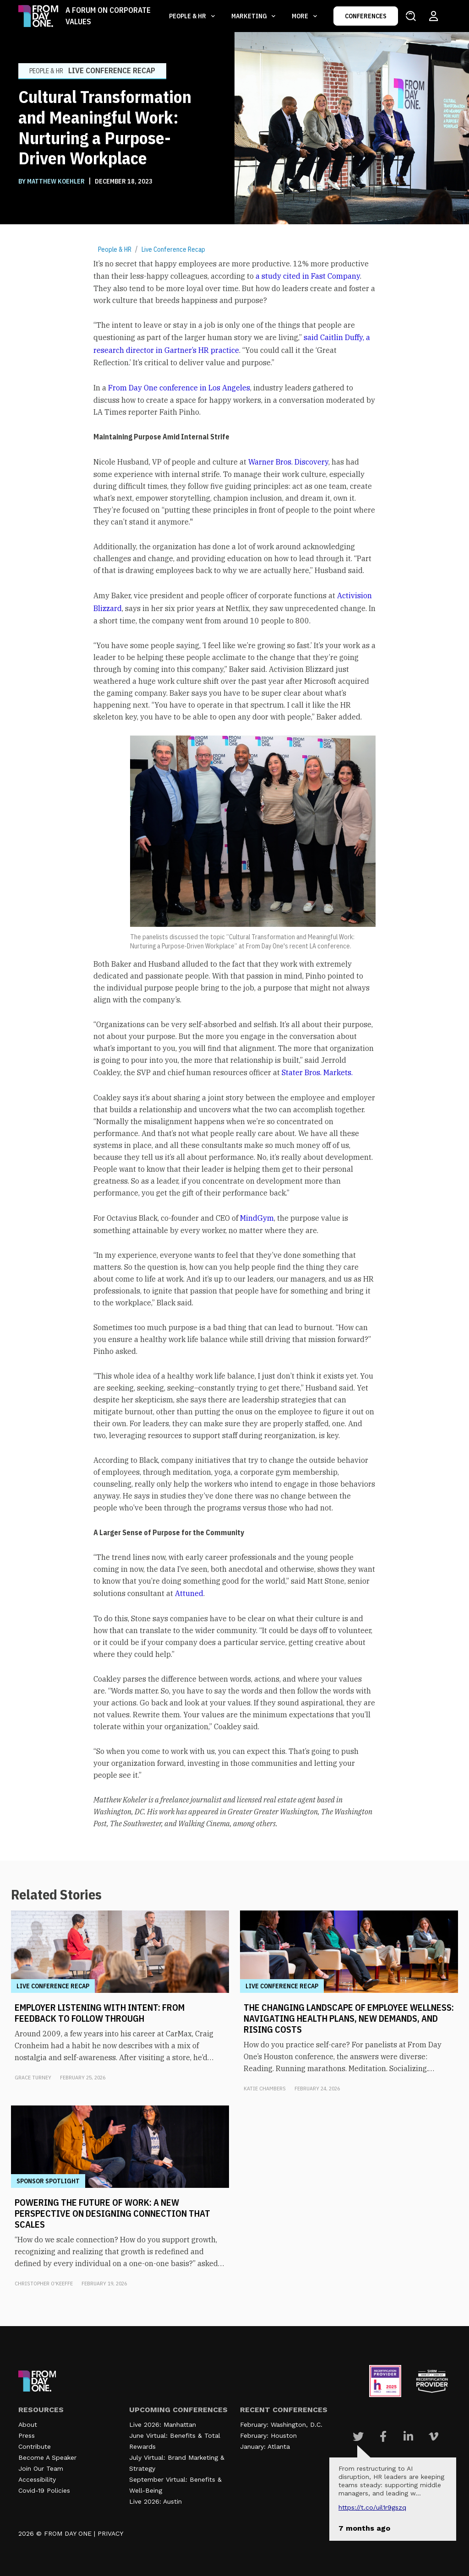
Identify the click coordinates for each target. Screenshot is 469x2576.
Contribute (34, 2446)
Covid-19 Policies (44, 2490)
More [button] (301, 16)
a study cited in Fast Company (308, 276)
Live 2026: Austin (155, 2501)
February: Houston (268, 2435)
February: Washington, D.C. (281, 2424)
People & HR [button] (188, 16)
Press (26, 2435)
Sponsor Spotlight (48, 2181)
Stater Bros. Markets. (317, 1072)
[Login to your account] (433, 16)
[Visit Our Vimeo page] (433, 2436)
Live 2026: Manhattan (162, 2424)
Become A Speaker (47, 2457)
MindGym (257, 1218)
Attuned (189, 1593)
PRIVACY (110, 2533)
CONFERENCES (366, 16)
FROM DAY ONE (68, 2533)
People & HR (114, 249)
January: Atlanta (265, 2446)
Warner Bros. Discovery (288, 461)
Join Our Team (40, 2468)
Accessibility (37, 2479)
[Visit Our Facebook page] (383, 2436)
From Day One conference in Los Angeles (179, 387)
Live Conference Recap (173, 249)
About (27, 2424)
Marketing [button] (249, 16)
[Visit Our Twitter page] (358, 2436)
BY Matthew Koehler (52, 181)
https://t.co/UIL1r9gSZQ (372, 2507)
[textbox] (234, 1043)
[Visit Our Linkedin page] (408, 2436)
